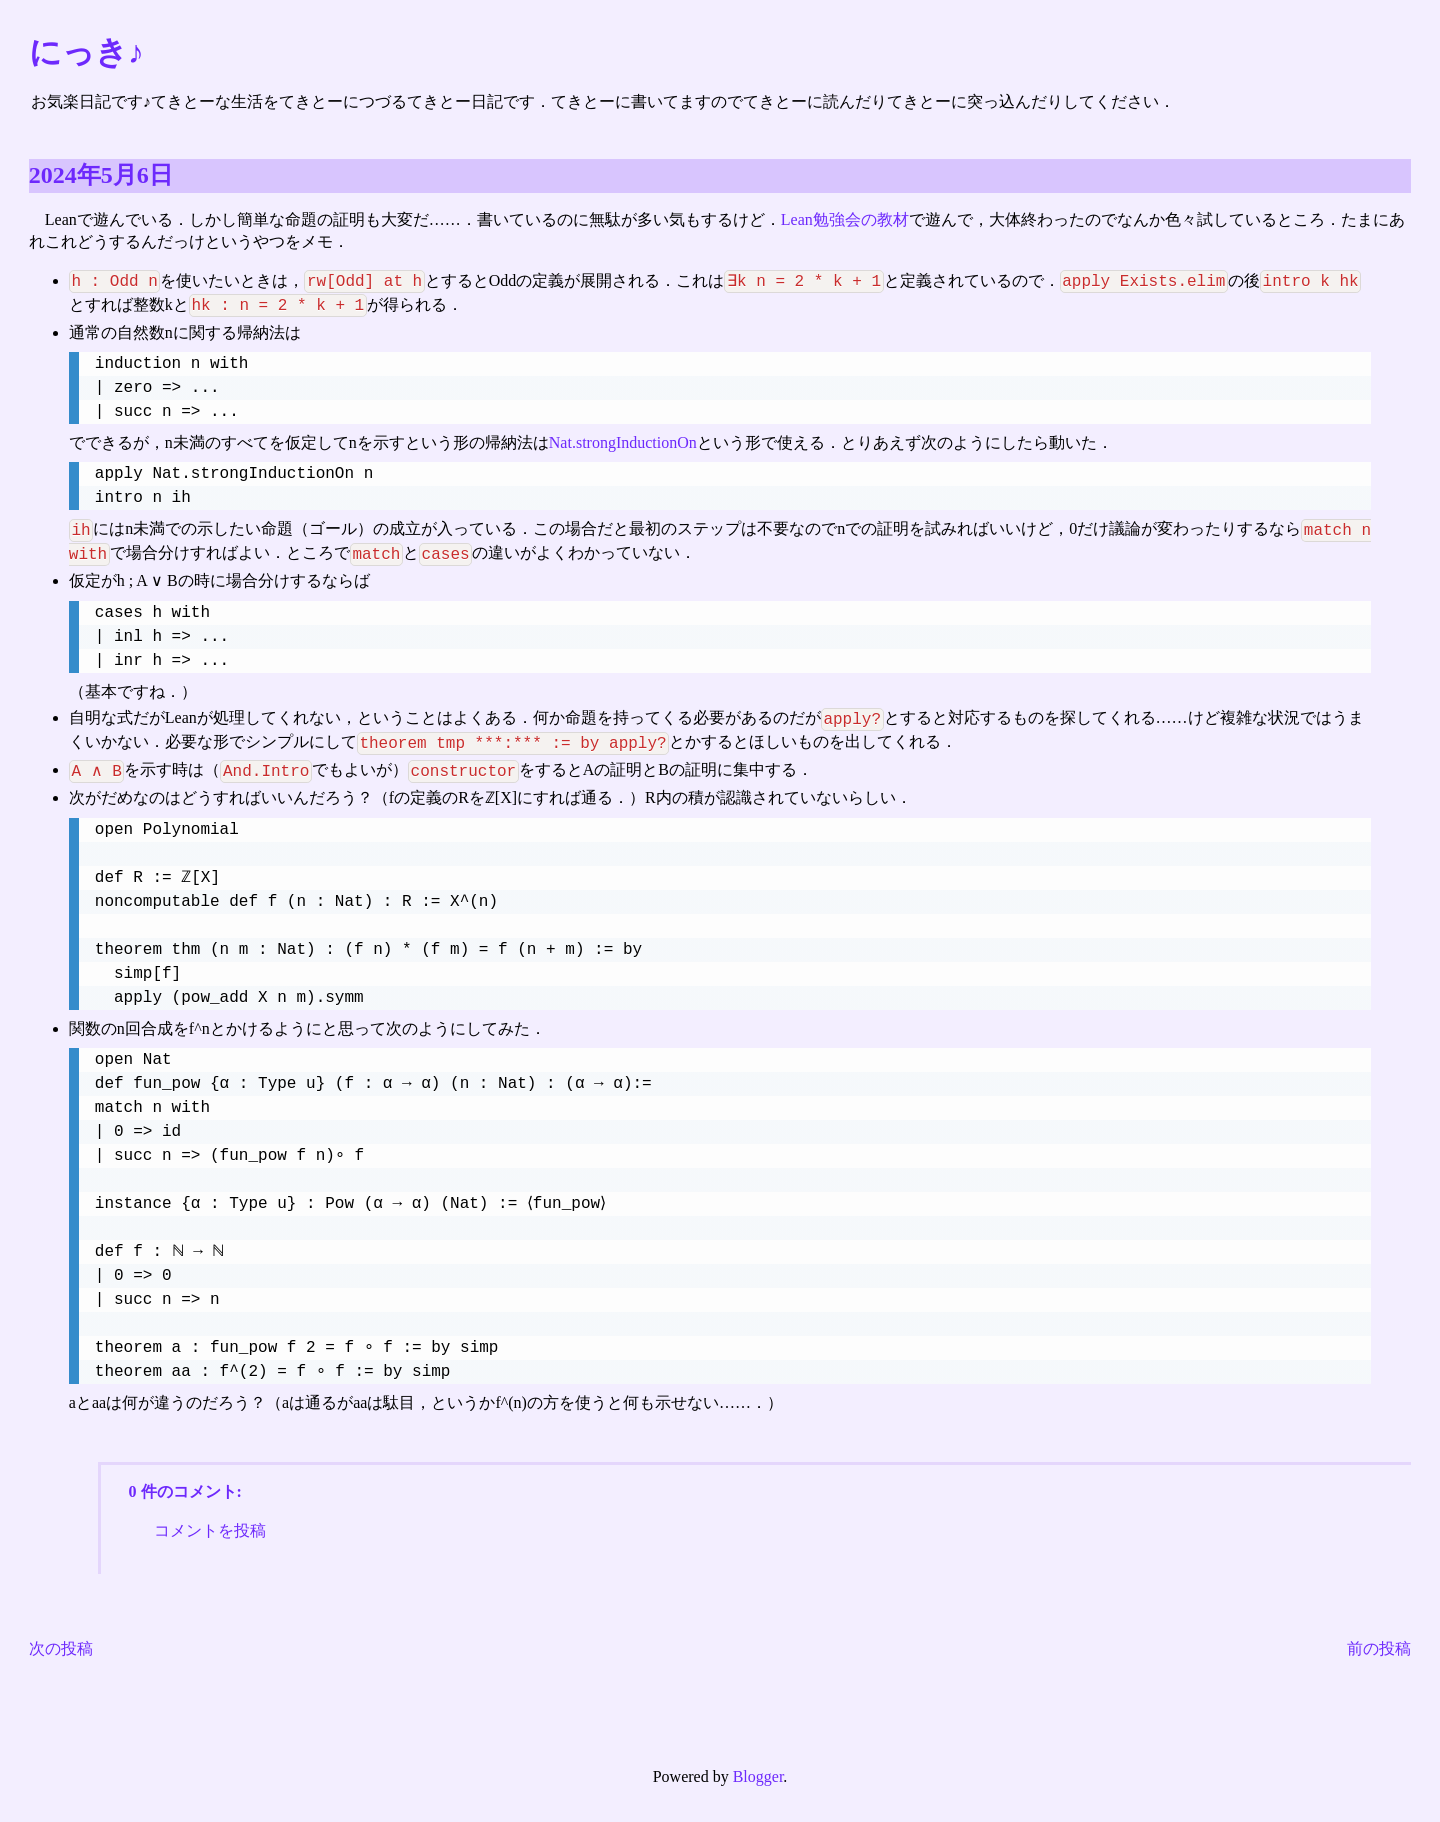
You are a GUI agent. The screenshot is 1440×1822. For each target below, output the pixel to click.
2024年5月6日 (101, 175)
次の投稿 (61, 1651)
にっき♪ (86, 52)
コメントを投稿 (210, 1532)
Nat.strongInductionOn (623, 443)
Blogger (758, 1779)
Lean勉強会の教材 (845, 219)
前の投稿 (1379, 1651)
